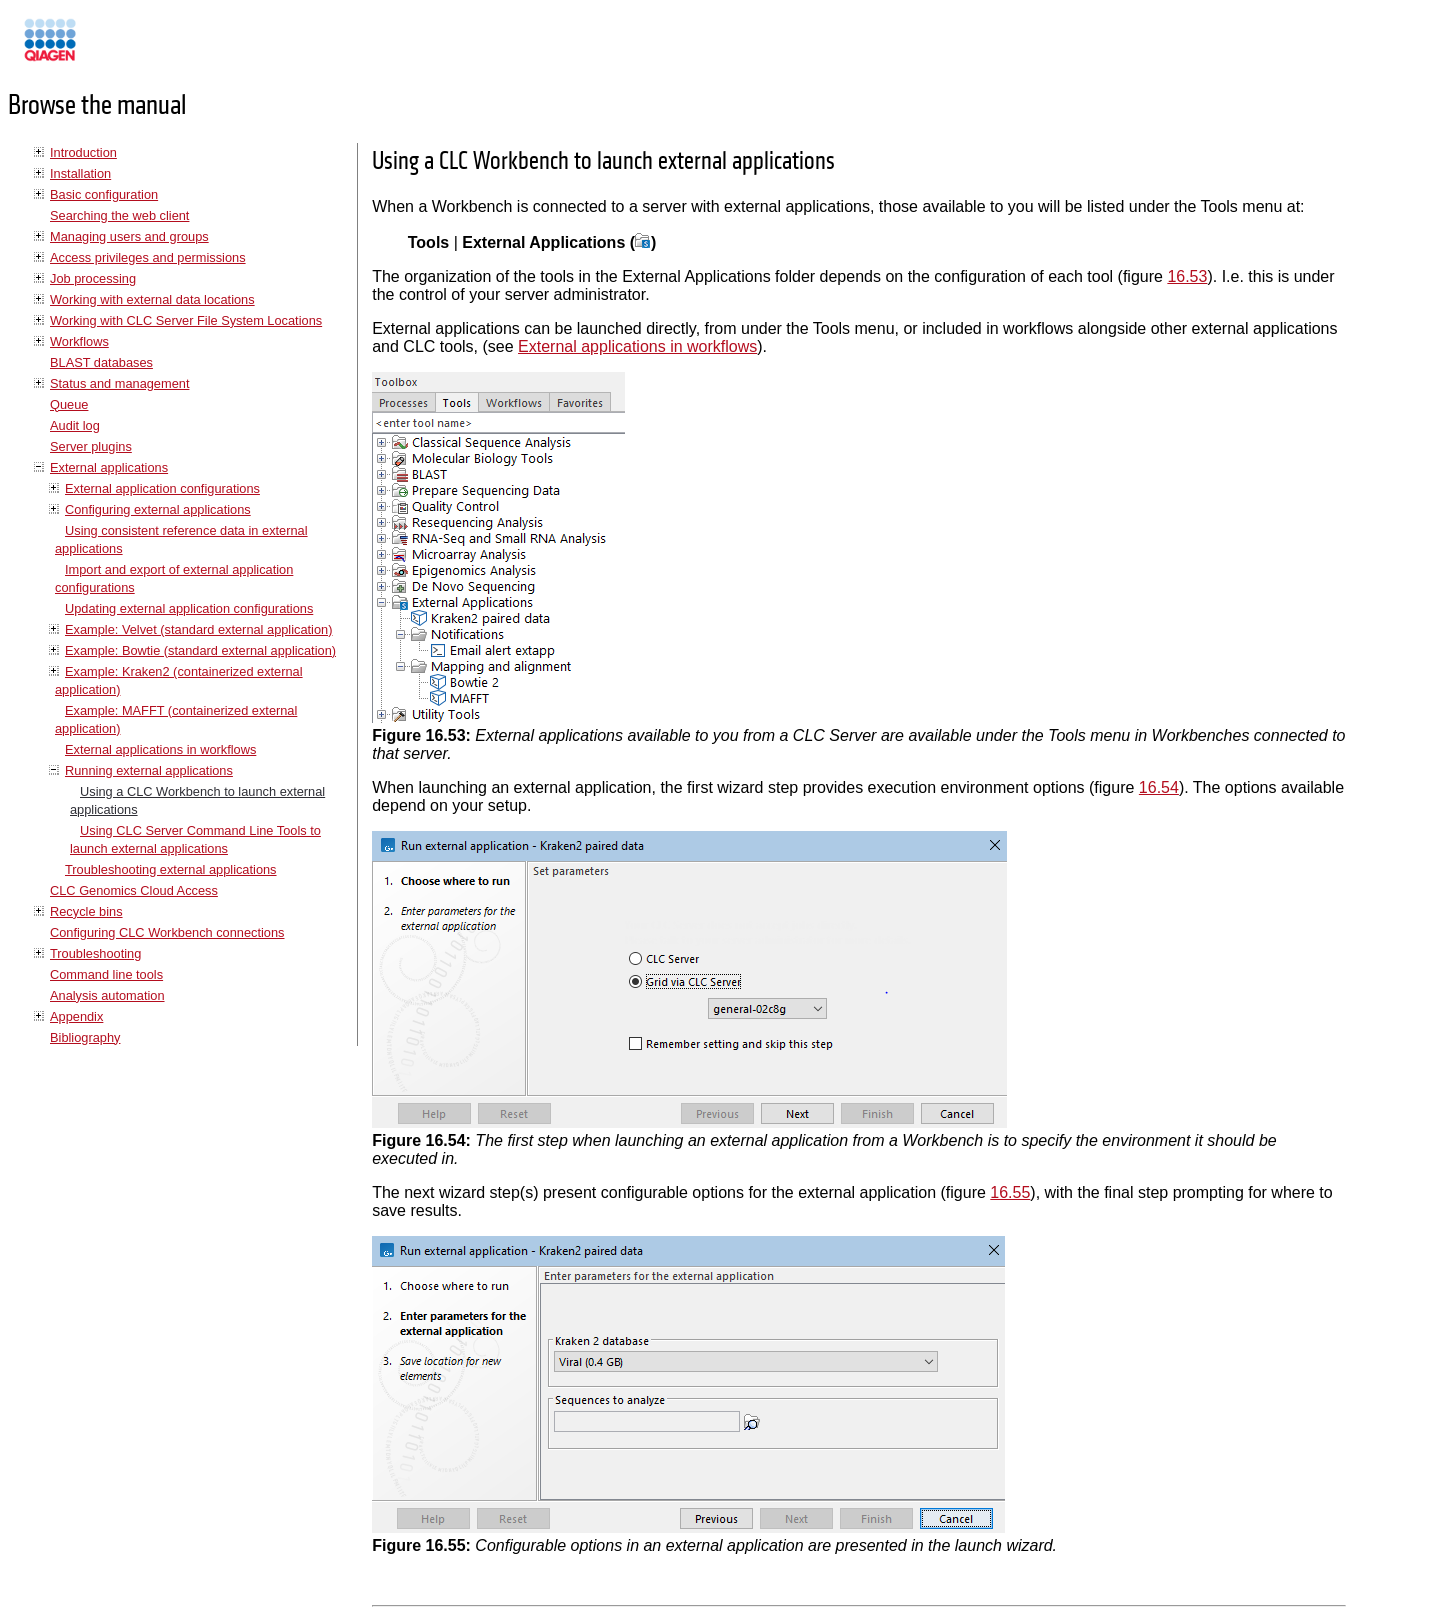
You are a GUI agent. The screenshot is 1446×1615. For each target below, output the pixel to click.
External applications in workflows (160, 749)
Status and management (119, 383)
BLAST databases (101, 362)
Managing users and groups (129, 236)
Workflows (79, 341)
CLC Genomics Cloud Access (134, 890)
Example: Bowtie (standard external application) (200, 650)
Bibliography (85, 1037)
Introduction (83, 152)
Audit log (75, 425)
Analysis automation (107, 995)
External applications (109, 467)
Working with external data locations (152, 299)
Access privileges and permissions (148, 257)
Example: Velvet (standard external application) (198, 629)
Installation (80, 173)
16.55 (1010, 1192)
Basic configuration (104, 194)
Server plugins (91, 446)
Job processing (93, 278)
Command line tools (106, 974)
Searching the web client (119, 215)
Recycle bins (86, 911)
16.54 (1159, 787)
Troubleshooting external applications (171, 869)
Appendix (76, 1016)
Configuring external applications (158, 509)
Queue (69, 404)
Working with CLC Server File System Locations (186, 320)
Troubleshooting (95, 953)
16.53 (1187, 276)
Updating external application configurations (189, 608)
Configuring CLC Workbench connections (167, 932)
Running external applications (149, 770)
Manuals (104, 48)
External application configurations (162, 488)
